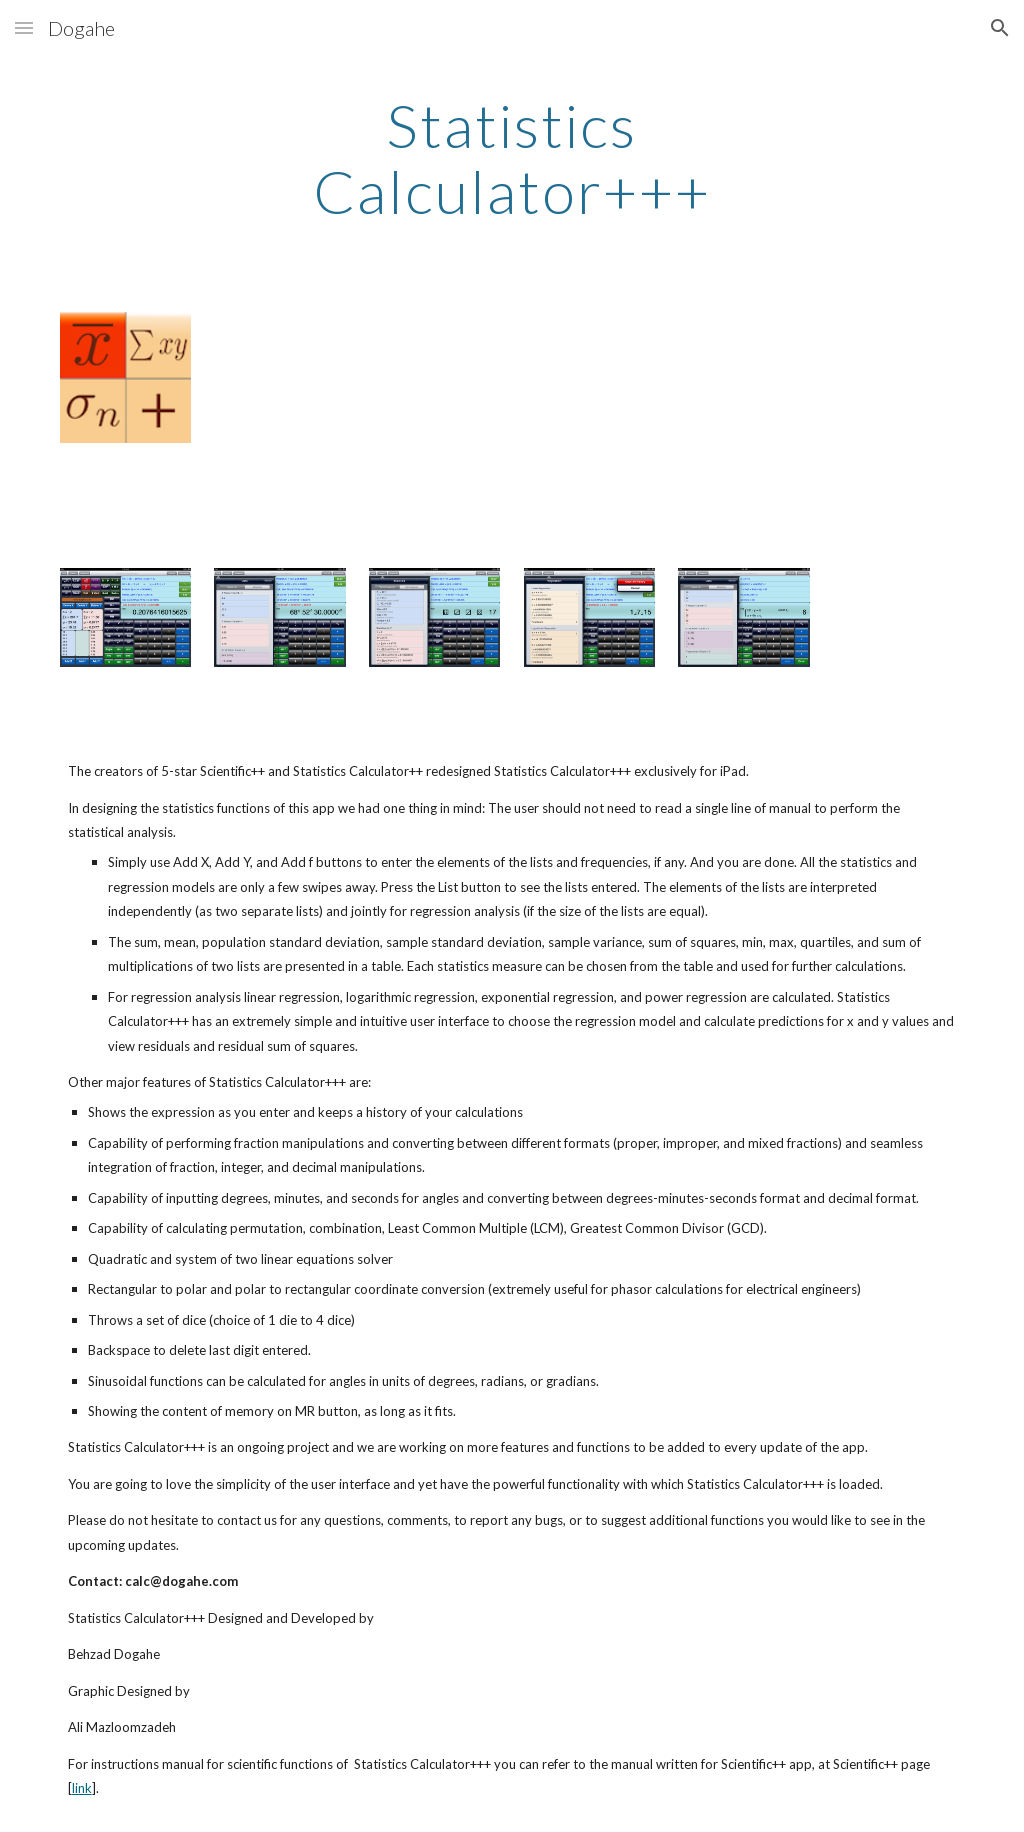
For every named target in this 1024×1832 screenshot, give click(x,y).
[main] (511, 158)
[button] (24, 27)
